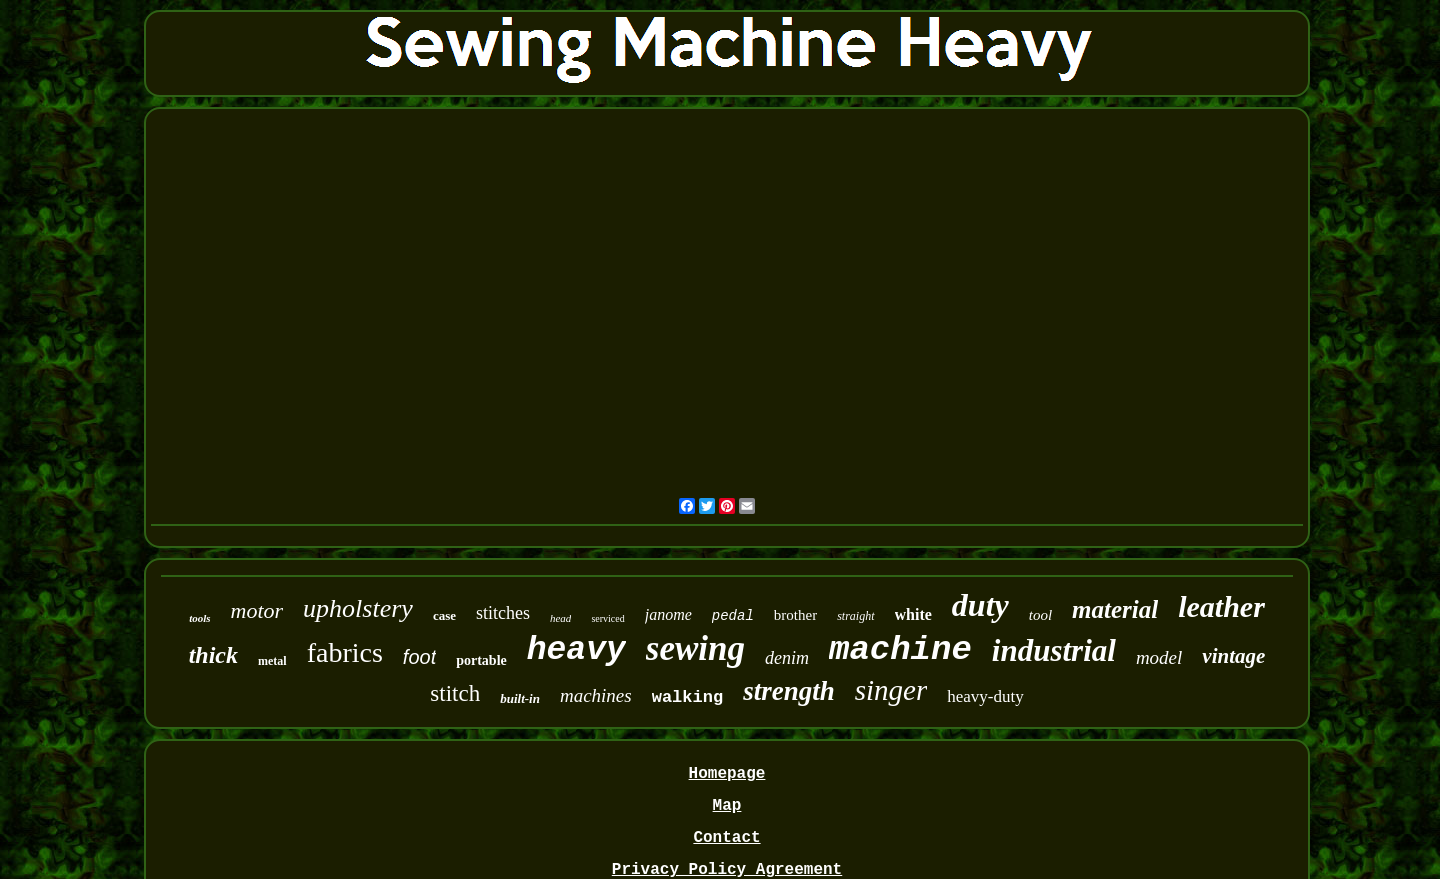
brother (795, 615)
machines (596, 695)
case (444, 615)
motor (257, 610)
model (1159, 657)
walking (687, 697)
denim (787, 658)
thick (213, 655)
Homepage (727, 774)
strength (789, 691)
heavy (576, 650)
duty (980, 605)
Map (727, 806)
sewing (695, 648)
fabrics (345, 652)
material (1115, 609)
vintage (1233, 656)
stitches (503, 613)
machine (900, 650)
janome (668, 614)
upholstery (358, 608)
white (913, 614)
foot (419, 657)
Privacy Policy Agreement (727, 870)
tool (1040, 615)
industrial (1054, 650)
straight (855, 616)
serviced (607, 618)
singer (891, 690)
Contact (726, 838)
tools (199, 618)
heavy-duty (985, 696)
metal (272, 661)
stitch (455, 693)
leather (1221, 606)
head (560, 618)
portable (481, 660)
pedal (733, 616)
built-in (520, 698)
